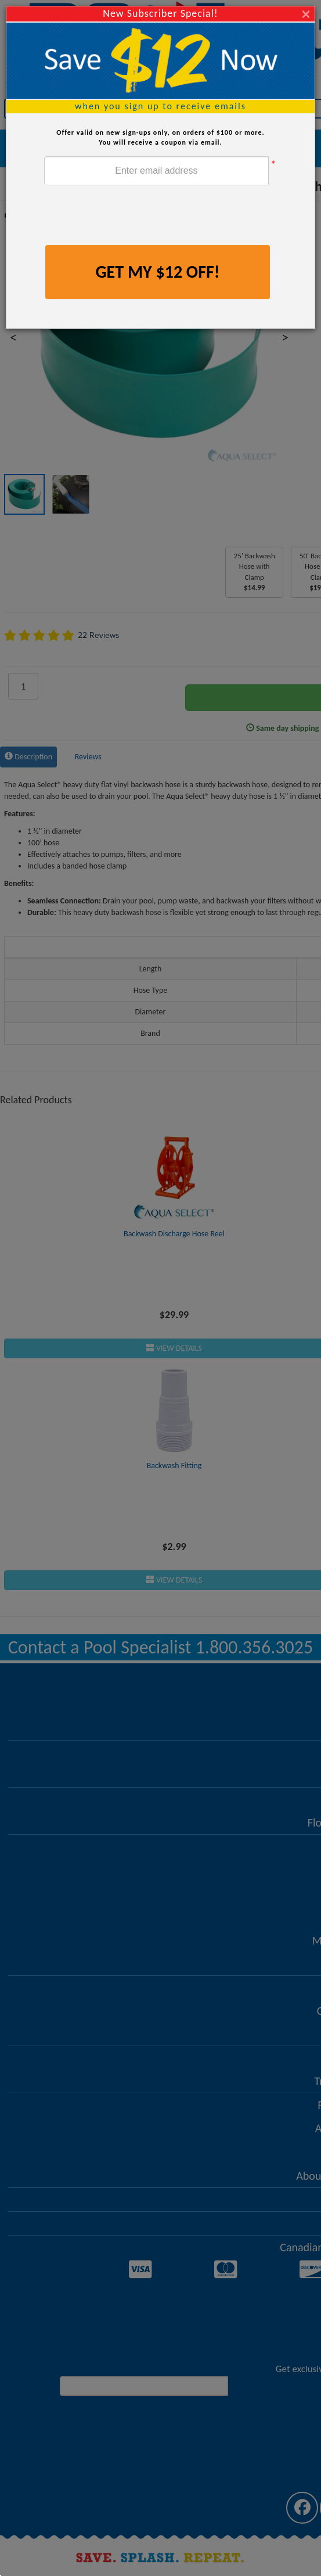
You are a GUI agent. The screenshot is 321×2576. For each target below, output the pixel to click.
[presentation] (132, 216)
